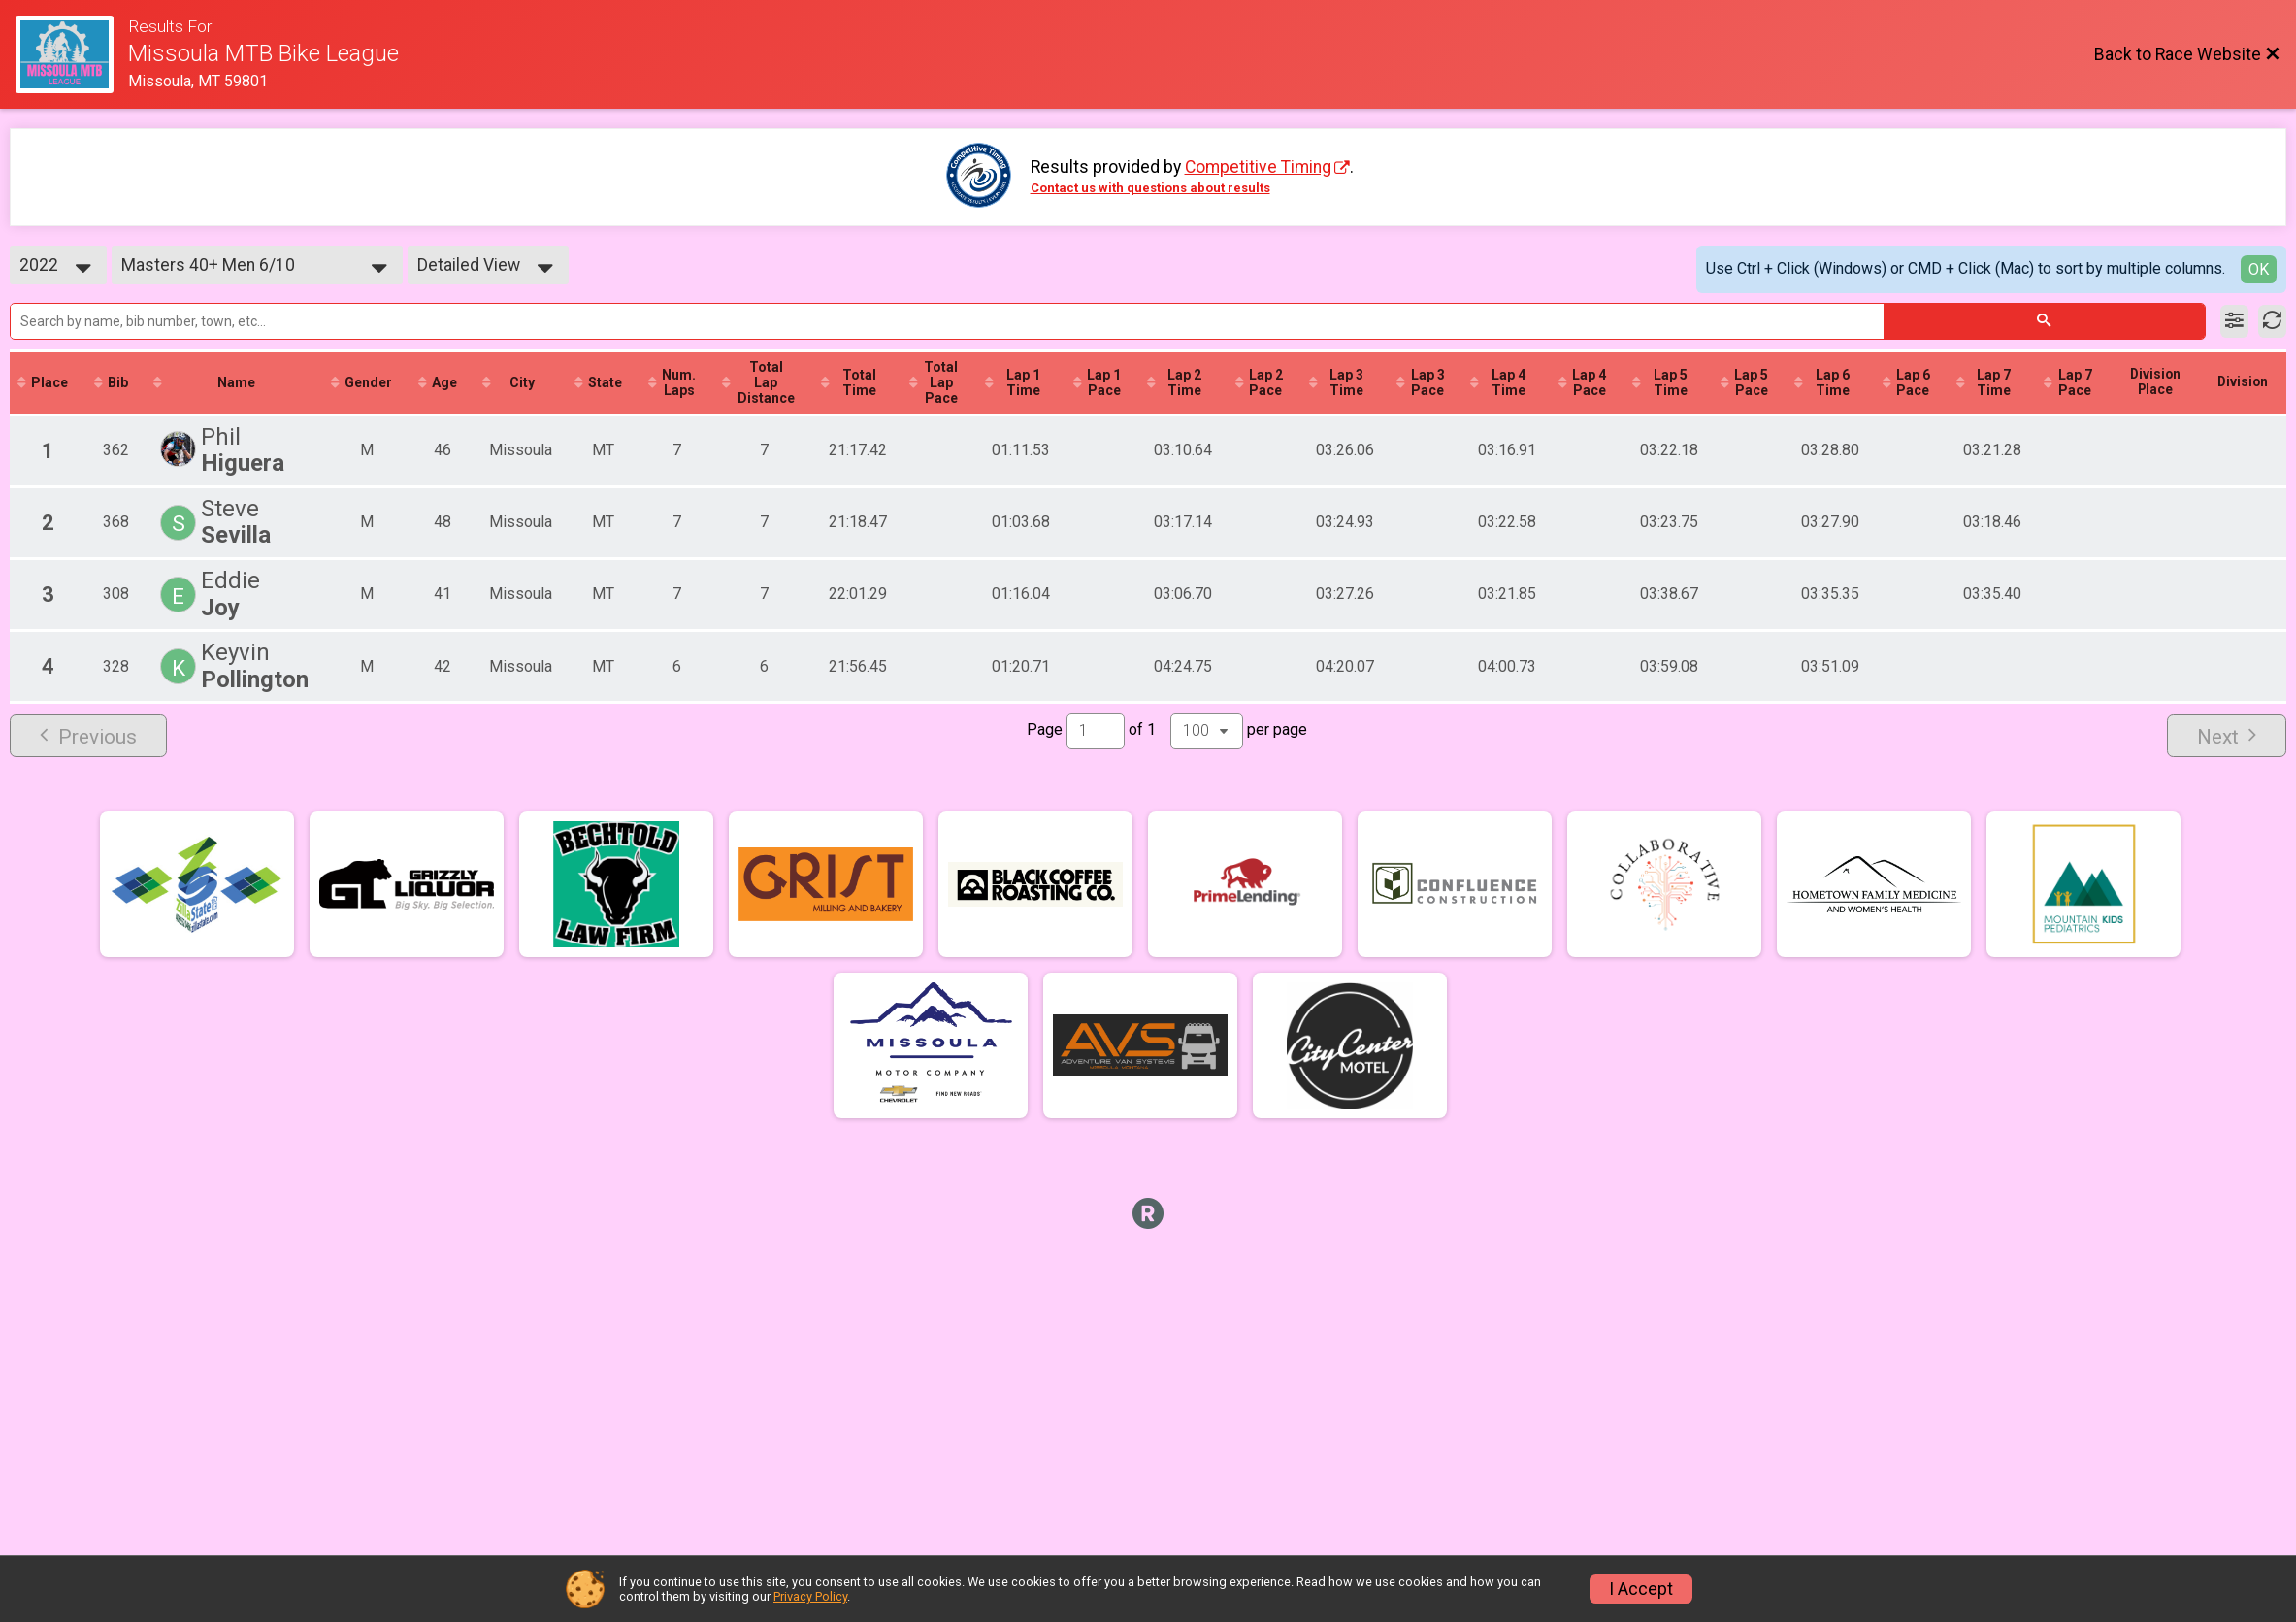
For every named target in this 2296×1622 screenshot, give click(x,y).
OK (2258, 269)
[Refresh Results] (2272, 321)
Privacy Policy (810, 1596)
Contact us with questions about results (1150, 188)
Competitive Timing (1258, 167)
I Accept (1641, 1589)
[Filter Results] (2234, 321)
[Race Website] (72, 54)
